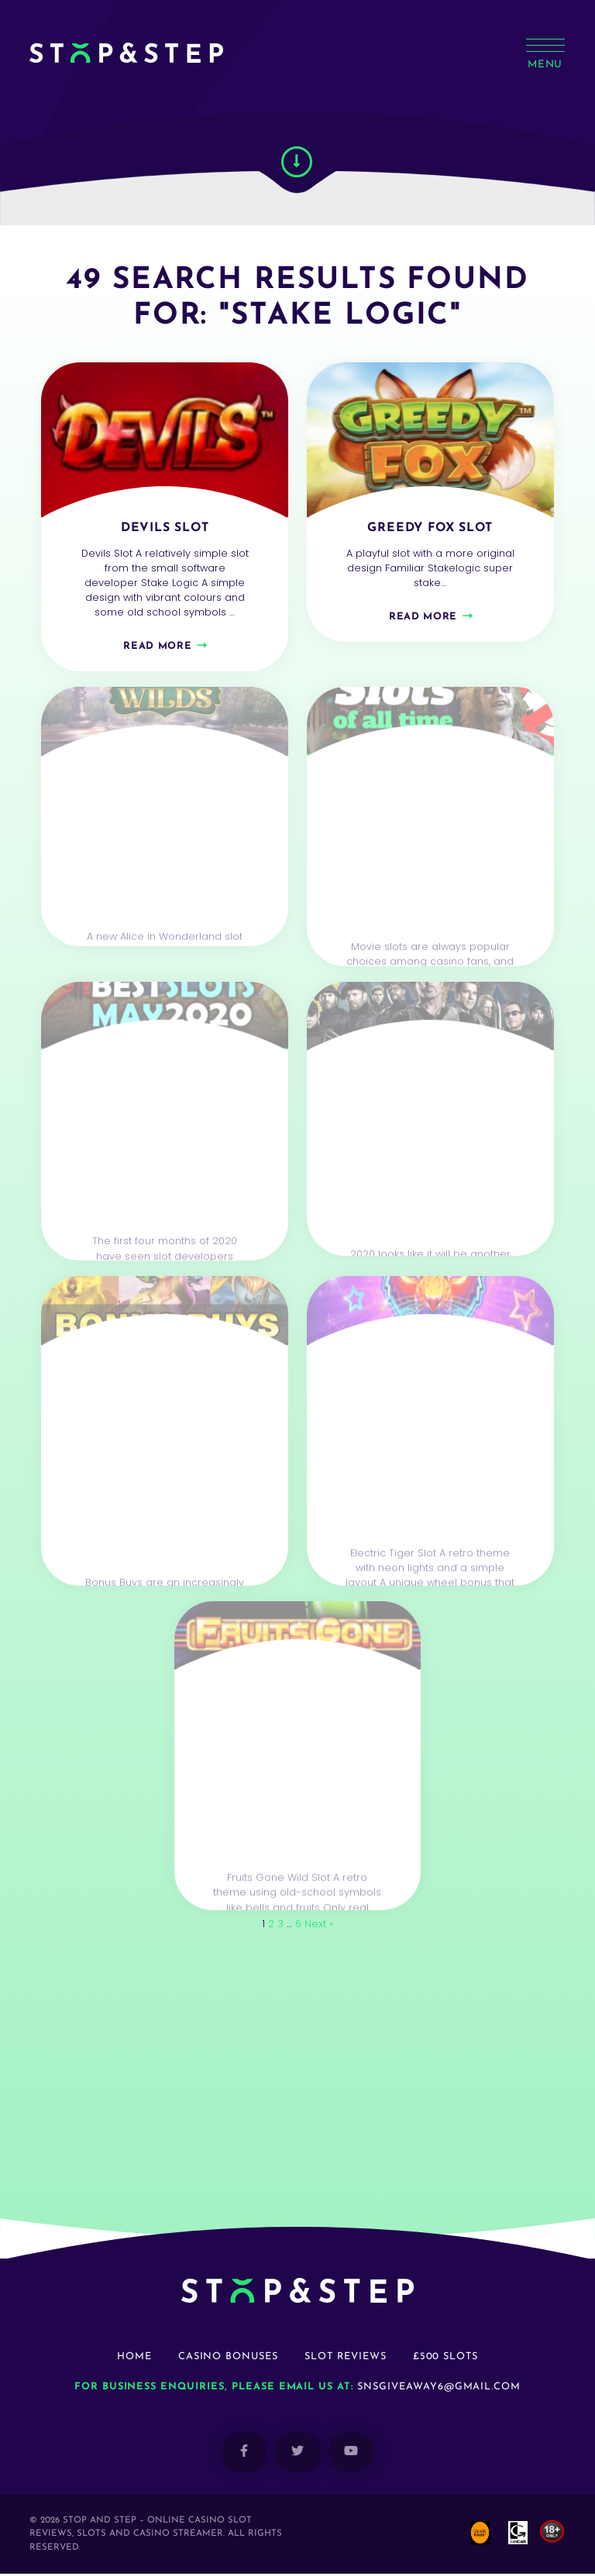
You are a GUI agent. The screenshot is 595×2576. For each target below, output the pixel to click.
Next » (319, 1926)
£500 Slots (446, 2359)
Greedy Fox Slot (430, 528)
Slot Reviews (345, 2359)
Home (134, 2359)
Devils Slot (164, 528)
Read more (157, 647)
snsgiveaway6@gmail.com (439, 2389)
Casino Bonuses (228, 2359)
